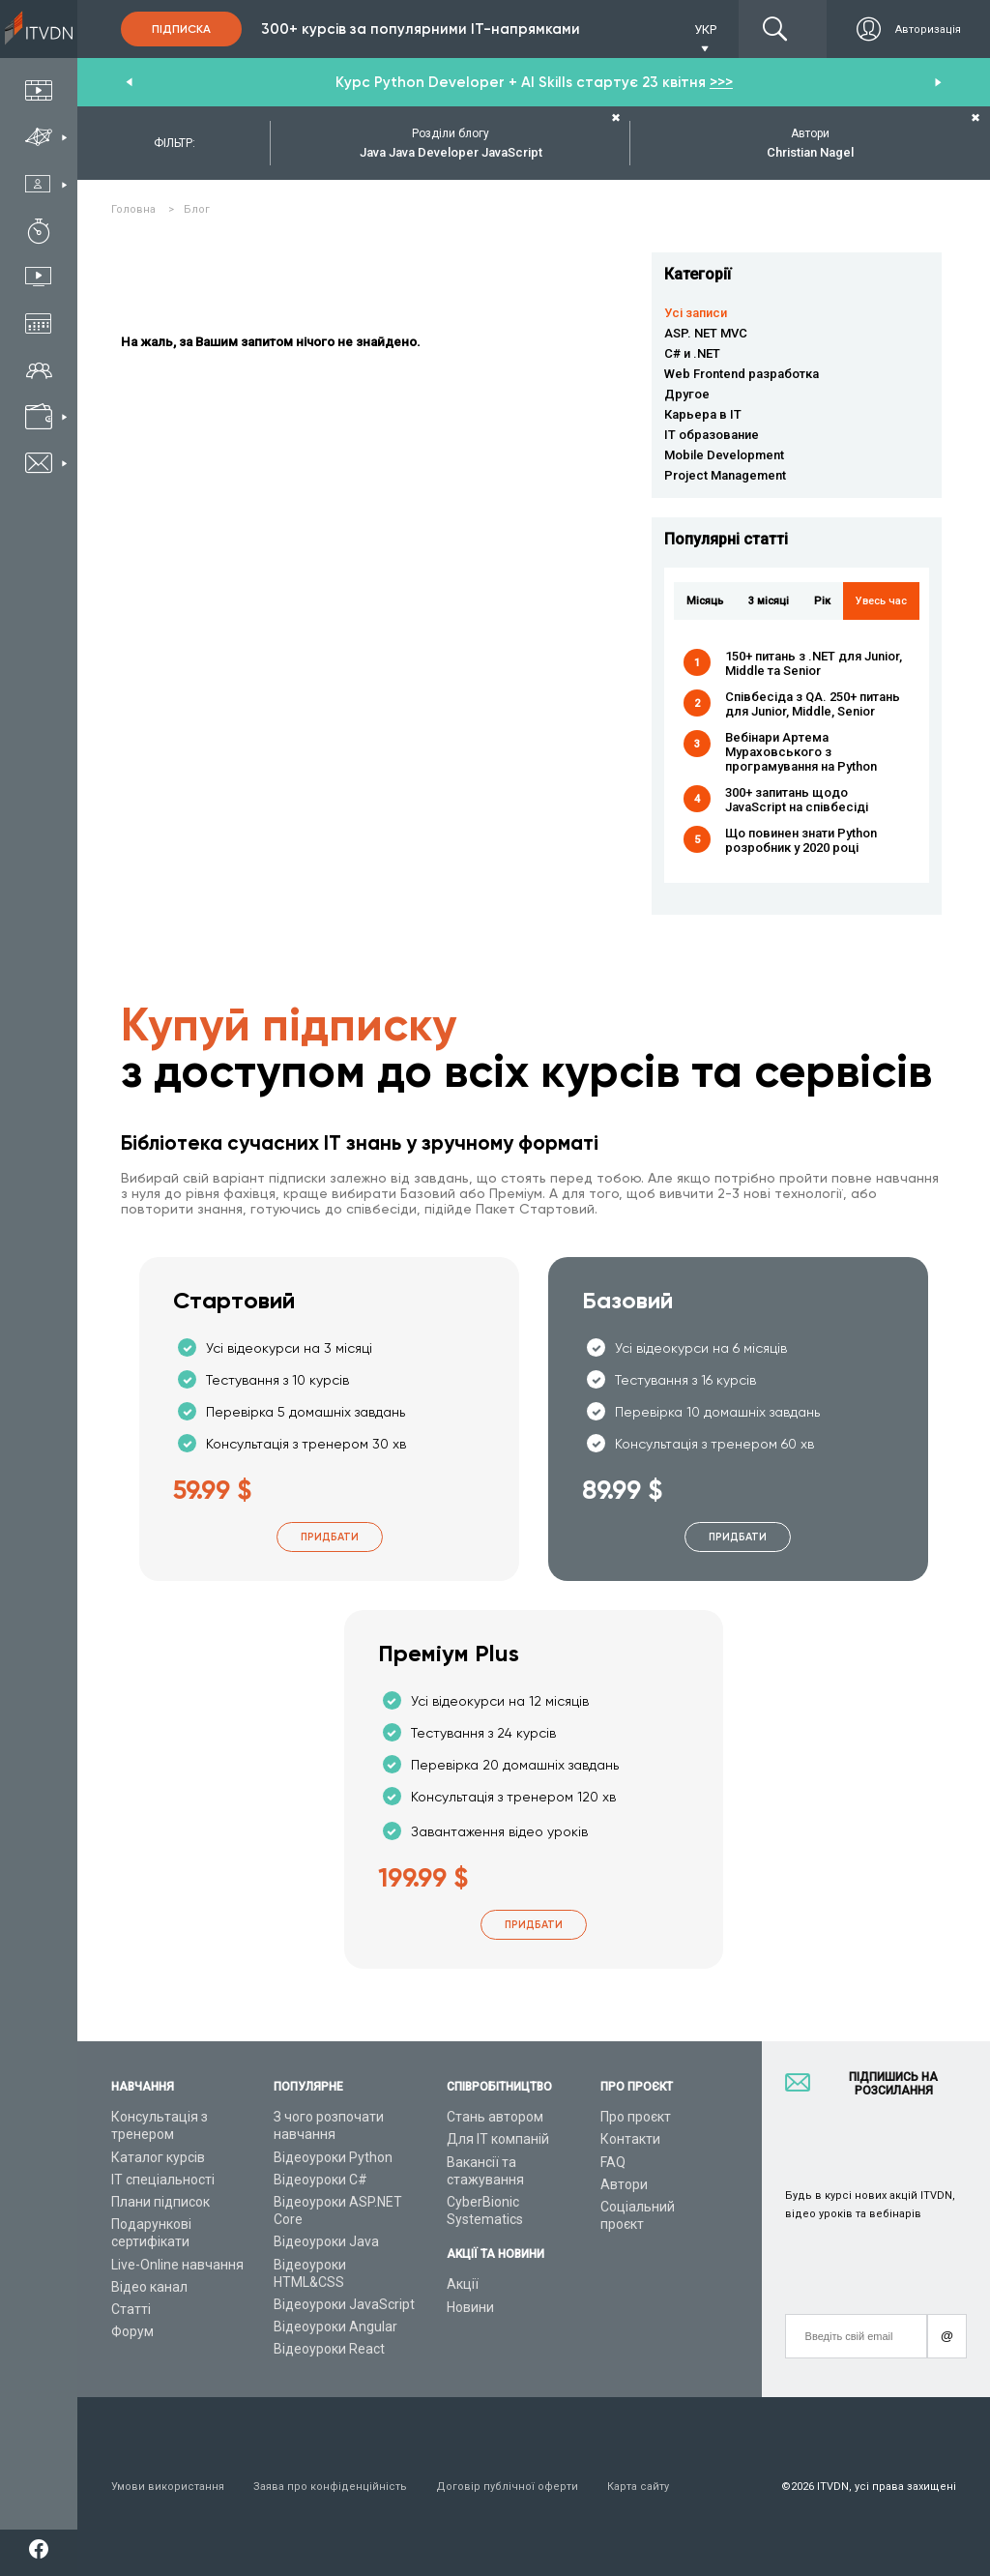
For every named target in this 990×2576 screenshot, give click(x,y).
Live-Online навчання (177, 2264)
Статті (131, 2309)
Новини (470, 2307)
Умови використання (167, 2486)
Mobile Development (724, 455)
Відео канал (149, 2287)
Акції (463, 2284)
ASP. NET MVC (705, 333)
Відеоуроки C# (320, 2179)
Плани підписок (160, 2202)
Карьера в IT (703, 414)
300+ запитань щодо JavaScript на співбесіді (796, 799)
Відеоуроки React (329, 2348)
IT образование (711, 434)
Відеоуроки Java (326, 2241)
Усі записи (695, 313)
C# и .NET (692, 353)
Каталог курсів (158, 2157)
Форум (132, 2331)
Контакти (630, 2139)
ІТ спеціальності (163, 2179)
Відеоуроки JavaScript (344, 2304)
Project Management (725, 475)
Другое (687, 394)
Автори (624, 2184)
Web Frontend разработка (741, 373)
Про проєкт (635, 2116)
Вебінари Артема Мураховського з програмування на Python (801, 752)
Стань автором (495, 2116)
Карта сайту (638, 2486)
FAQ (613, 2162)
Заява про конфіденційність (330, 2486)
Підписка (181, 29)
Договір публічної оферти (507, 2486)
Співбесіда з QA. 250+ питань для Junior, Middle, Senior (812, 703)
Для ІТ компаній (498, 2139)
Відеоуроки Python (333, 2157)
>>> (721, 82)
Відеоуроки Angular (335, 2326)
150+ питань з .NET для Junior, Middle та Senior (813, 663)
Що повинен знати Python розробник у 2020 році (801, 840)
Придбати (330, 1537)
